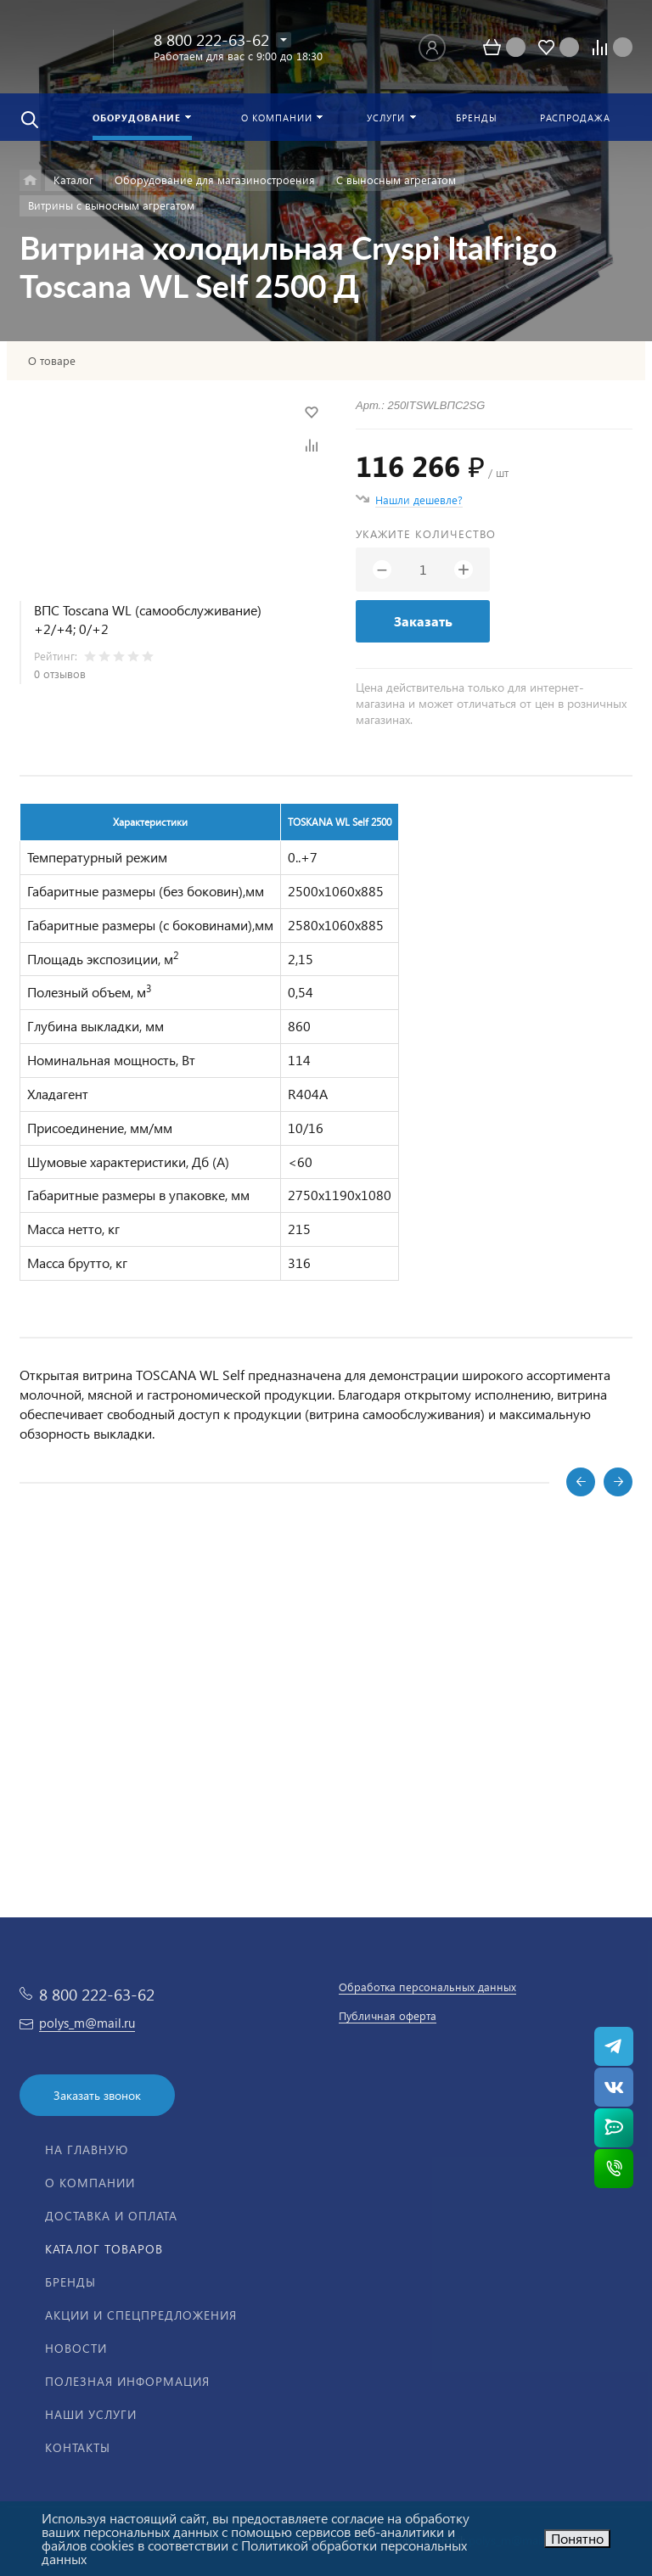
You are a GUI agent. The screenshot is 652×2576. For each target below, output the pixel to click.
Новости (76, 2348)
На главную (86, 2149)
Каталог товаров (104, 2249)
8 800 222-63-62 (211, 39)
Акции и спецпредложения (141, 2315)
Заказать (423, 621)
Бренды (70, 2282)
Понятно (577, 2538)
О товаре (52, 361)
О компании (90, 2183)
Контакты (77, 2447)
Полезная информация (127, 2381)
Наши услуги (91, 2414)
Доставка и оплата (111, 2216)
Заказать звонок (97, 2095)
